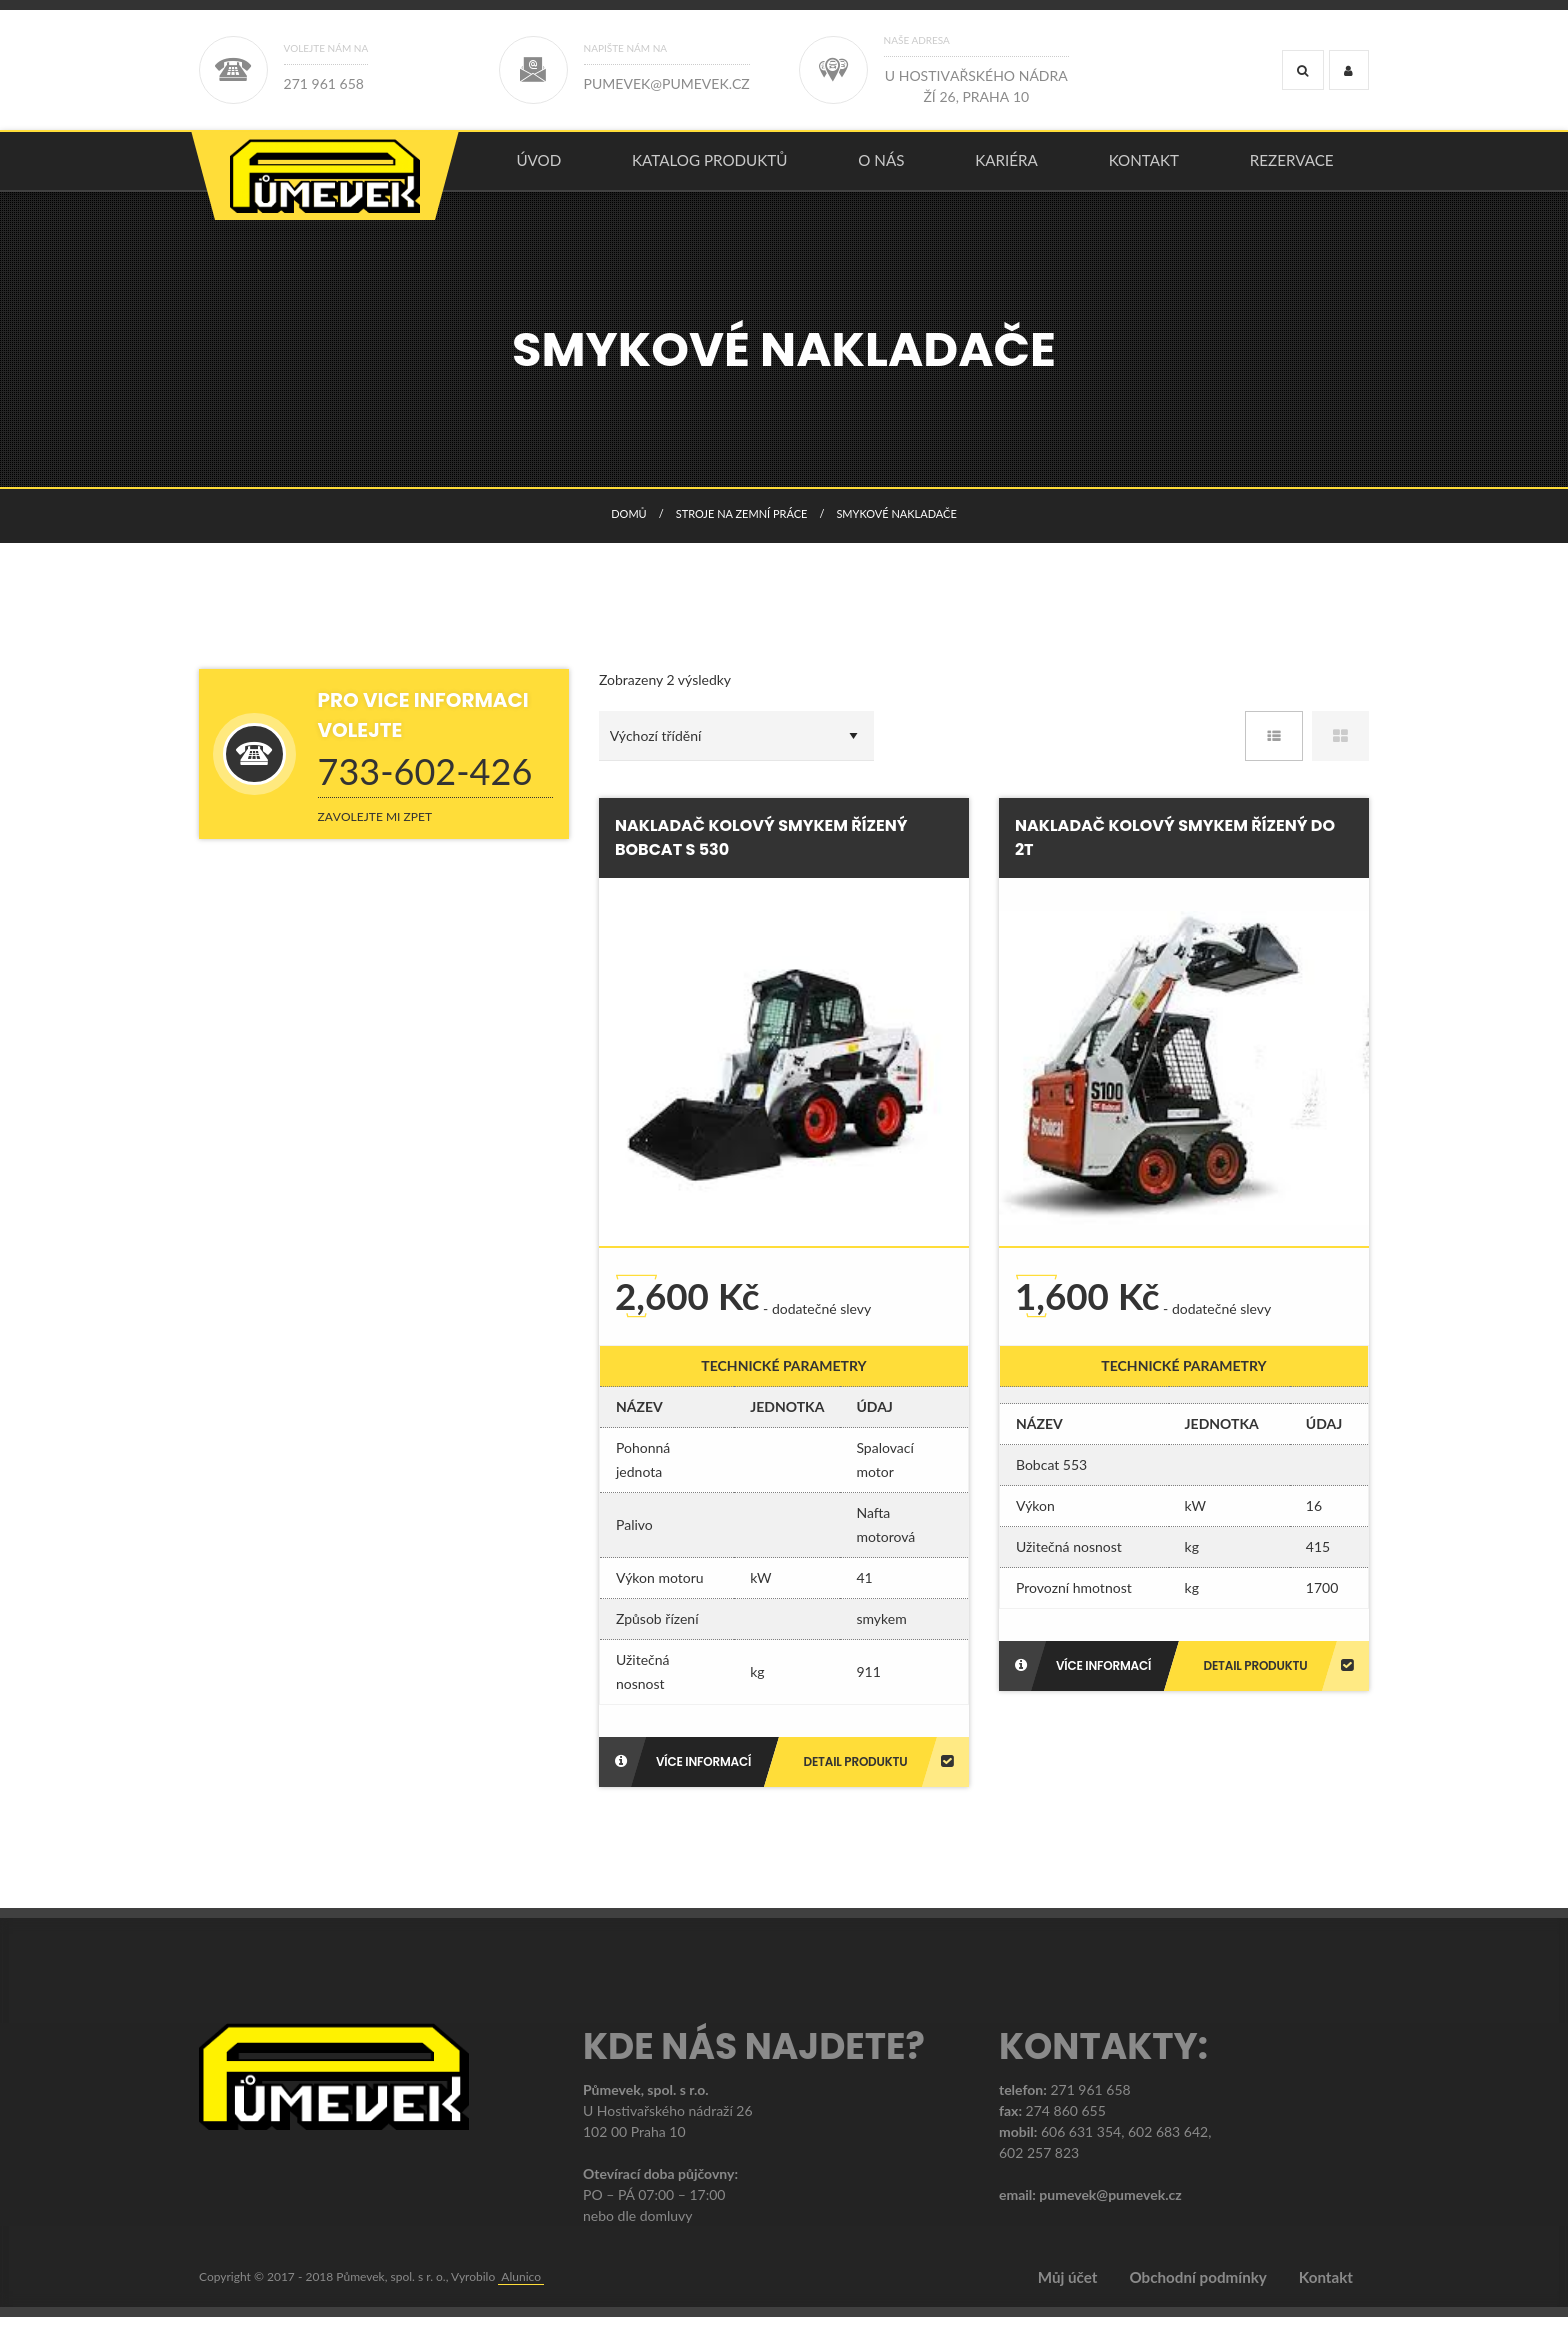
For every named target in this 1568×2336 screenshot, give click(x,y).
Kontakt (1144, 169)
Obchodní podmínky (1197, 2296)
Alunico (521, 2295)
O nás (881, 169)
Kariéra (1006, 169)
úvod (538, 169)
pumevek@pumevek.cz (1110, 2213)
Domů (628, 531)
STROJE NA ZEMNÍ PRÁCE (742, 531)
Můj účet (1068, 2296)
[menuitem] (539, 170)
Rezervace (1292, 169)
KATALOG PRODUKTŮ (710, 169)
